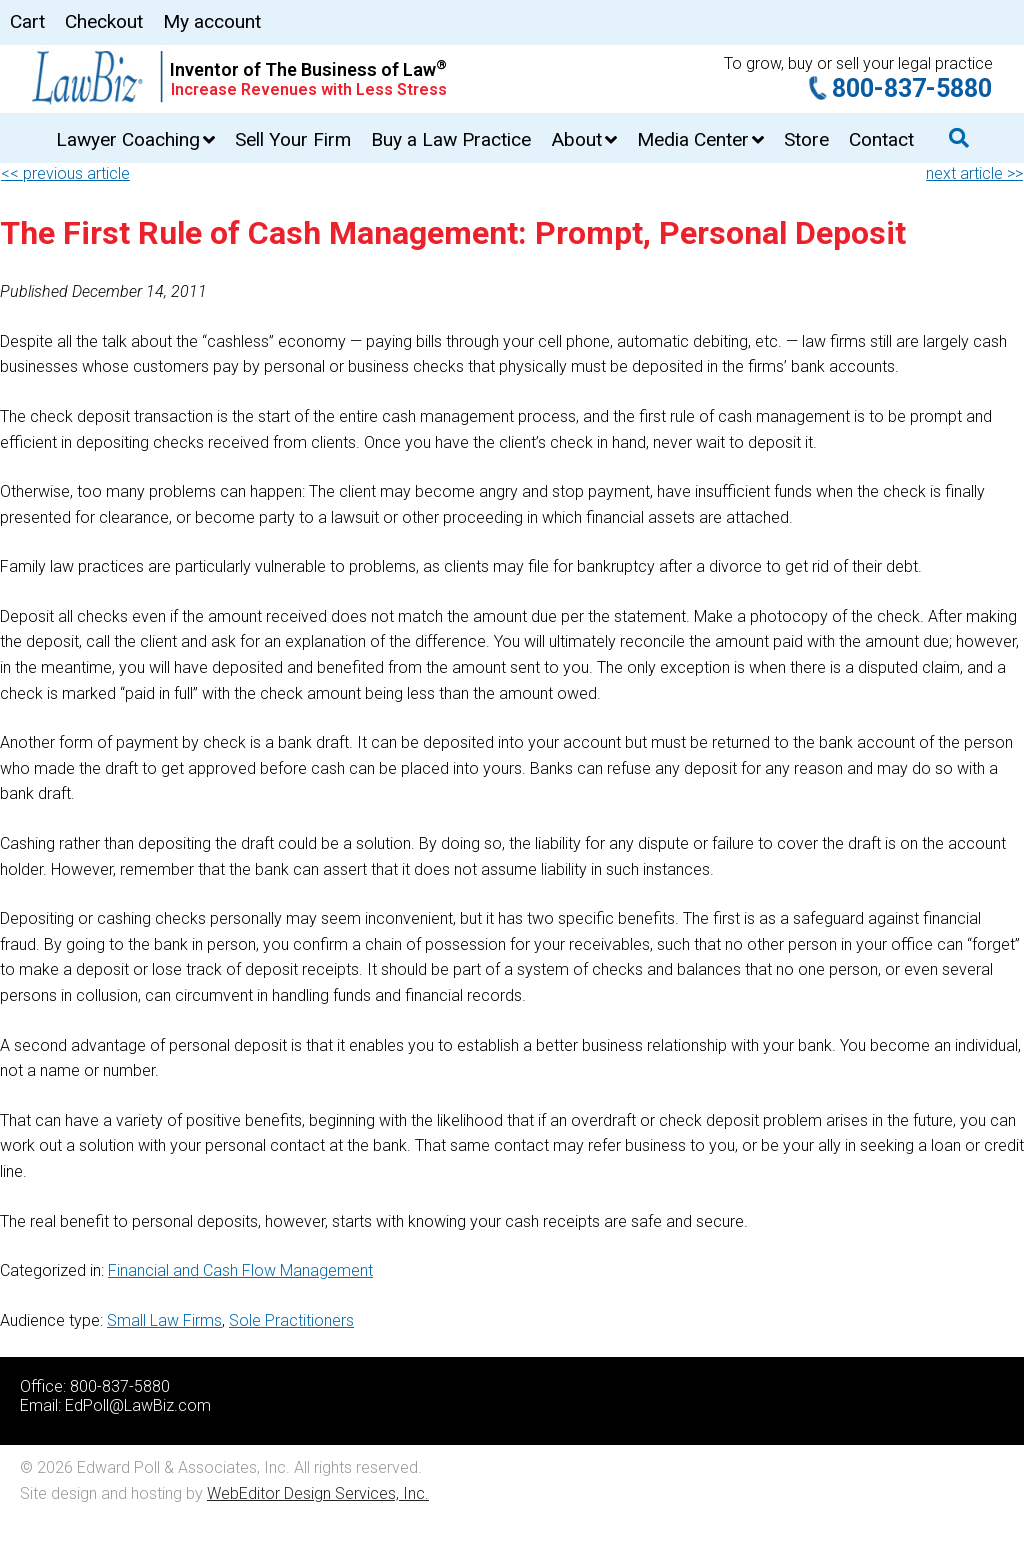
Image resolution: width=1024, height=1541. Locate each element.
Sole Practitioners (291, 1320)
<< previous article (65, 173)
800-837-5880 (912, 88)
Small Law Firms (164, 1320)
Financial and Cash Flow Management (240, 1270)
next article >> (974, 173)
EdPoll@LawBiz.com (138, 1405)
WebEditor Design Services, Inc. (318, 1493)
